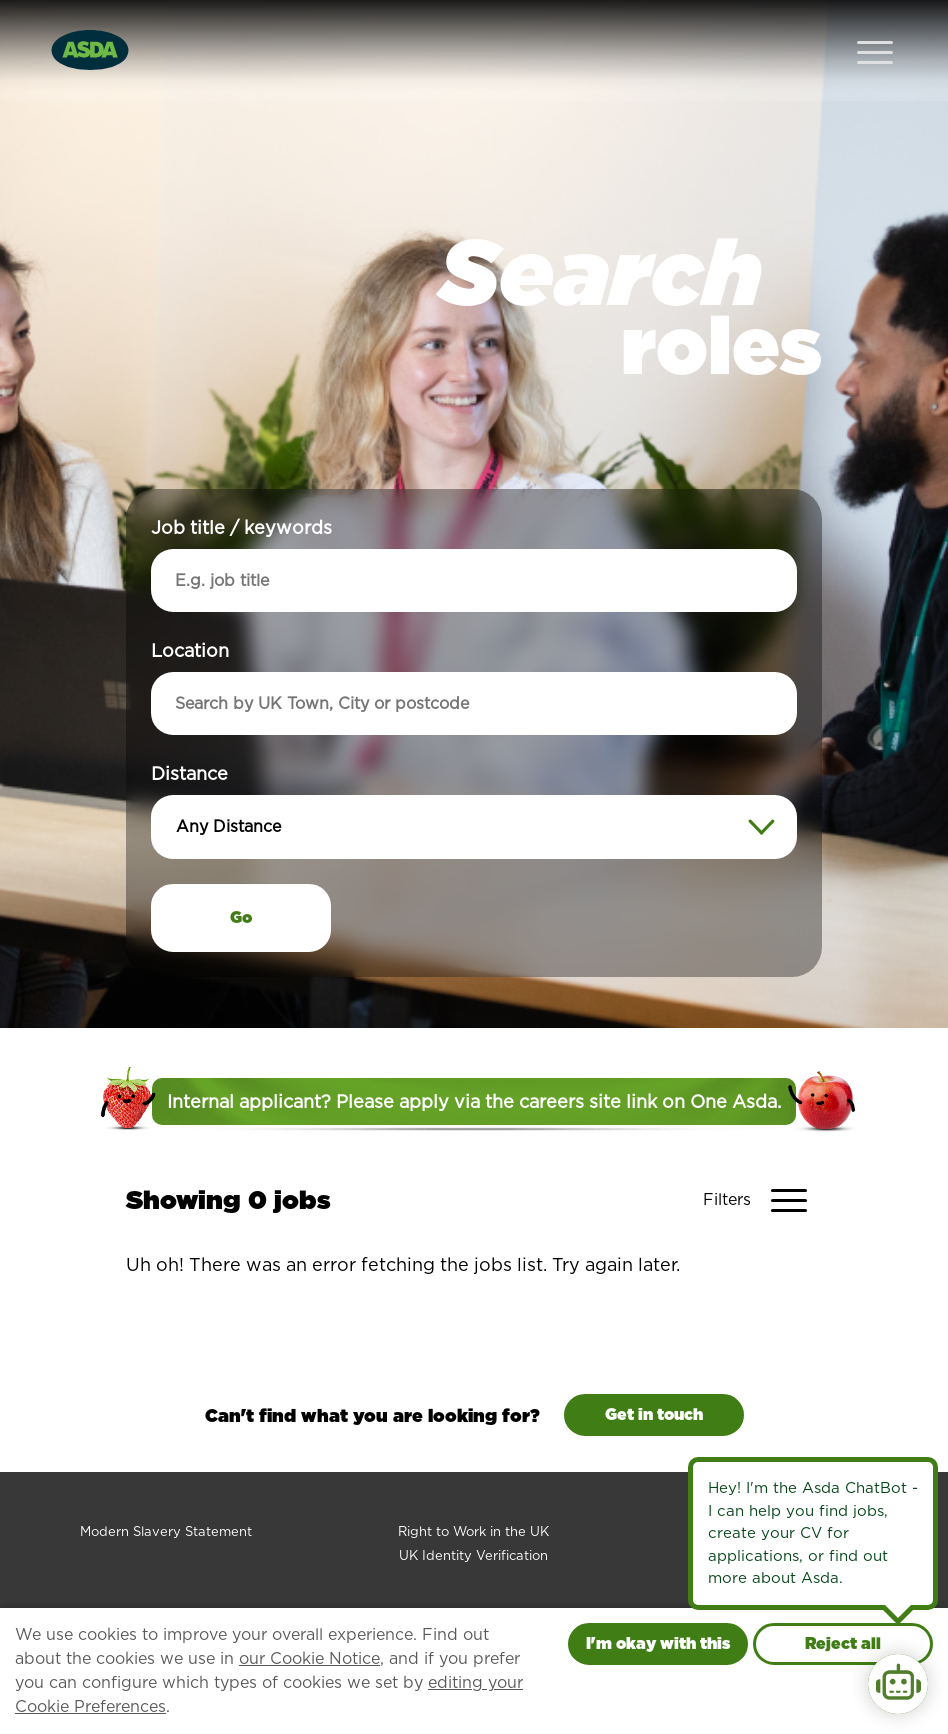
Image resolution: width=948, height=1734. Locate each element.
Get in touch (654, 1374)
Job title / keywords (241, 487)
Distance (189, 733)
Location (190, 610)
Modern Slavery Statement (166, 1491)
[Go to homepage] (90, 28)
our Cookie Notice (309, 1658)
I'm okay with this (658, 1643)
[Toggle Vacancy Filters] (762, 1160)
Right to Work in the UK (473, 1491)
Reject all (843, 1643)
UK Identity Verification (473, 1515)
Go (241, 877)
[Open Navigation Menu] (875, 30)
